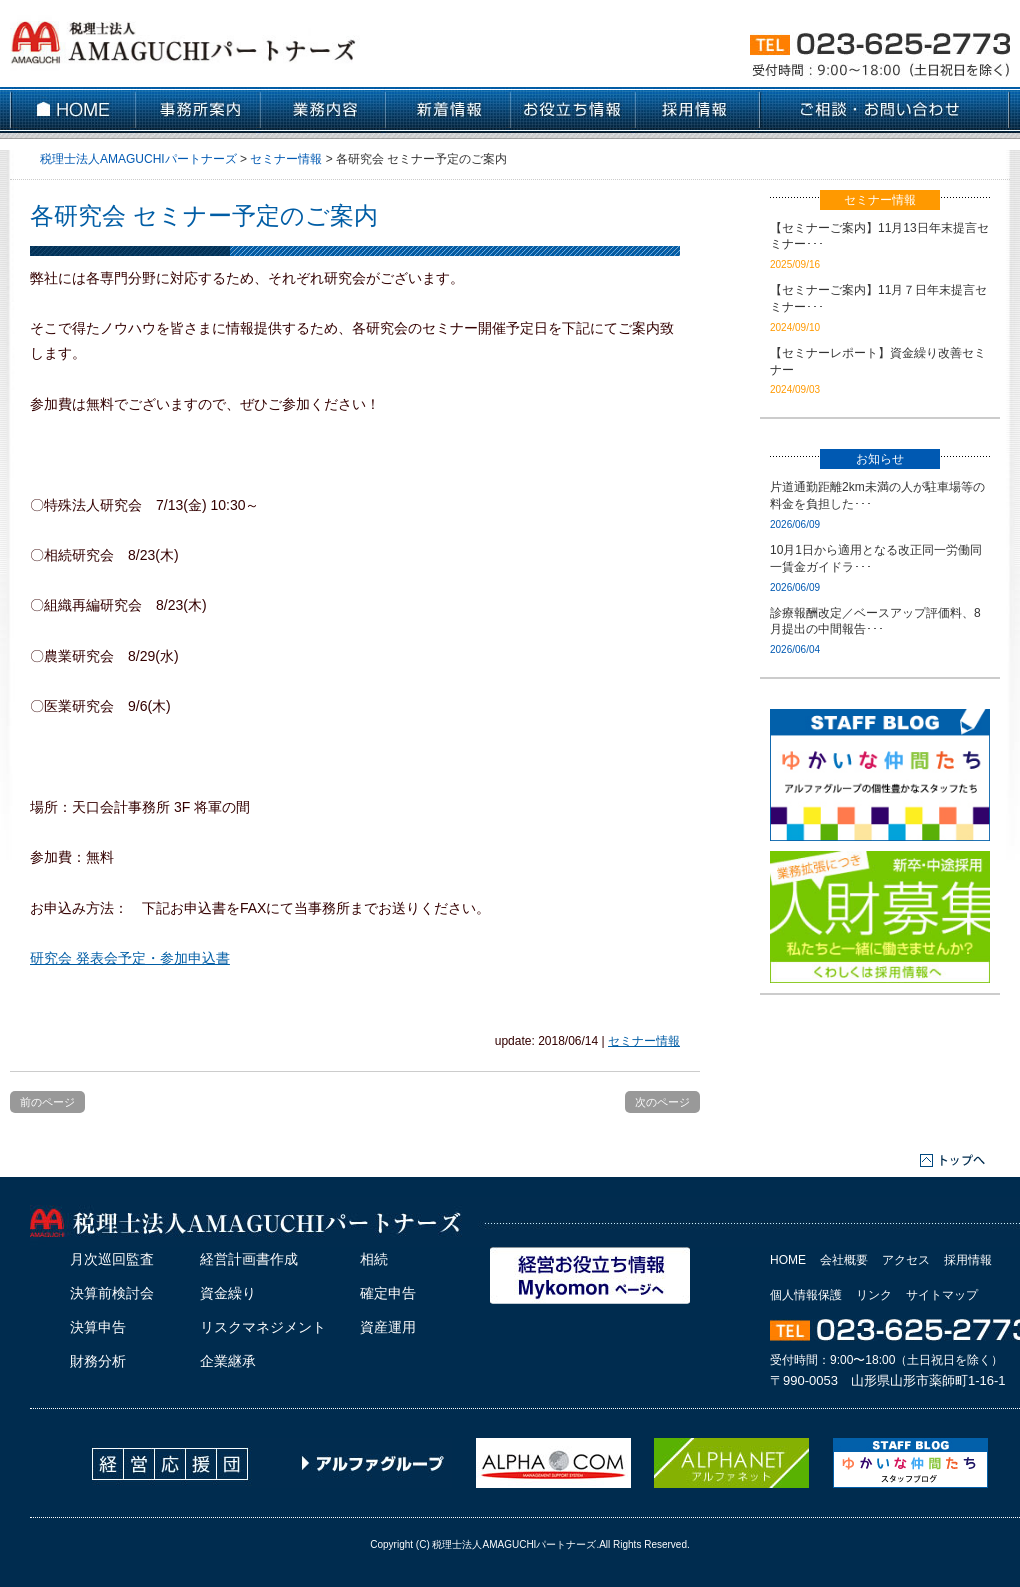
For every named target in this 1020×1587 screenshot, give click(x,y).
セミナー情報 (644, 1041)
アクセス (906, 1260)
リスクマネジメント (263, 1327)
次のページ (662, 1102)
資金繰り (228, 1293)
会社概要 (844, 1260)
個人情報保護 (806, 1295)
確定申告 (388, 1293)
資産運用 (388, 1327)
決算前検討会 (112, 1293)
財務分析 (98, 1361)
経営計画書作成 (249, 1259)
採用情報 (968, 1260)
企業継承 (228, 1361)
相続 (374, 1259)
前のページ (47, 1102)
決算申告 (98, 1327)
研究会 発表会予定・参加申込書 (130, 958)
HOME (788, 1260)
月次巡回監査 (112, 1259)
